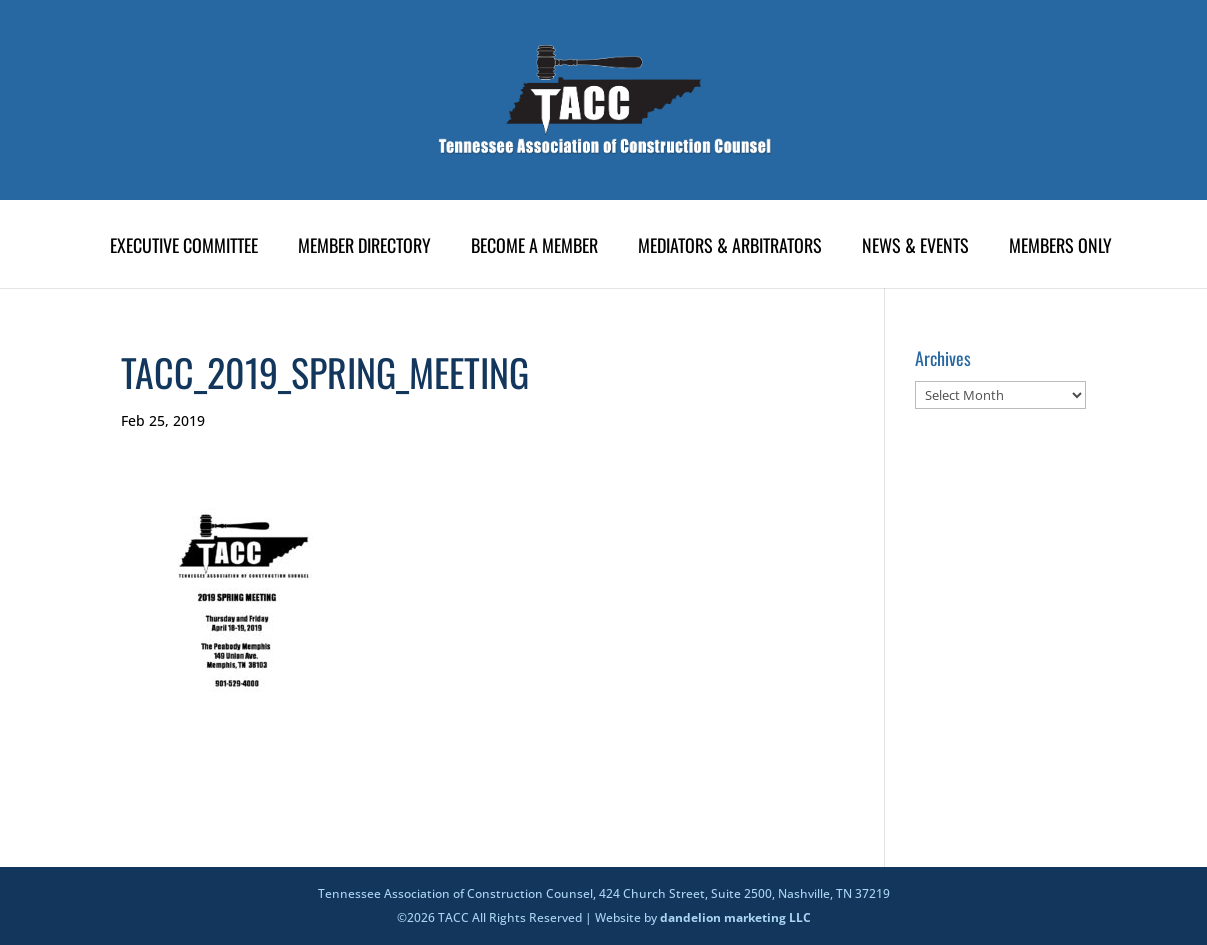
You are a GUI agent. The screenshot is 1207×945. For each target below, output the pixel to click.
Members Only (1060, 248)
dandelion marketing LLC (735, 917)
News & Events (915, 248)
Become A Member (534, 248)
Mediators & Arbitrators (730, 248)
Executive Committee (184, 248)
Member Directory (364, 248)
